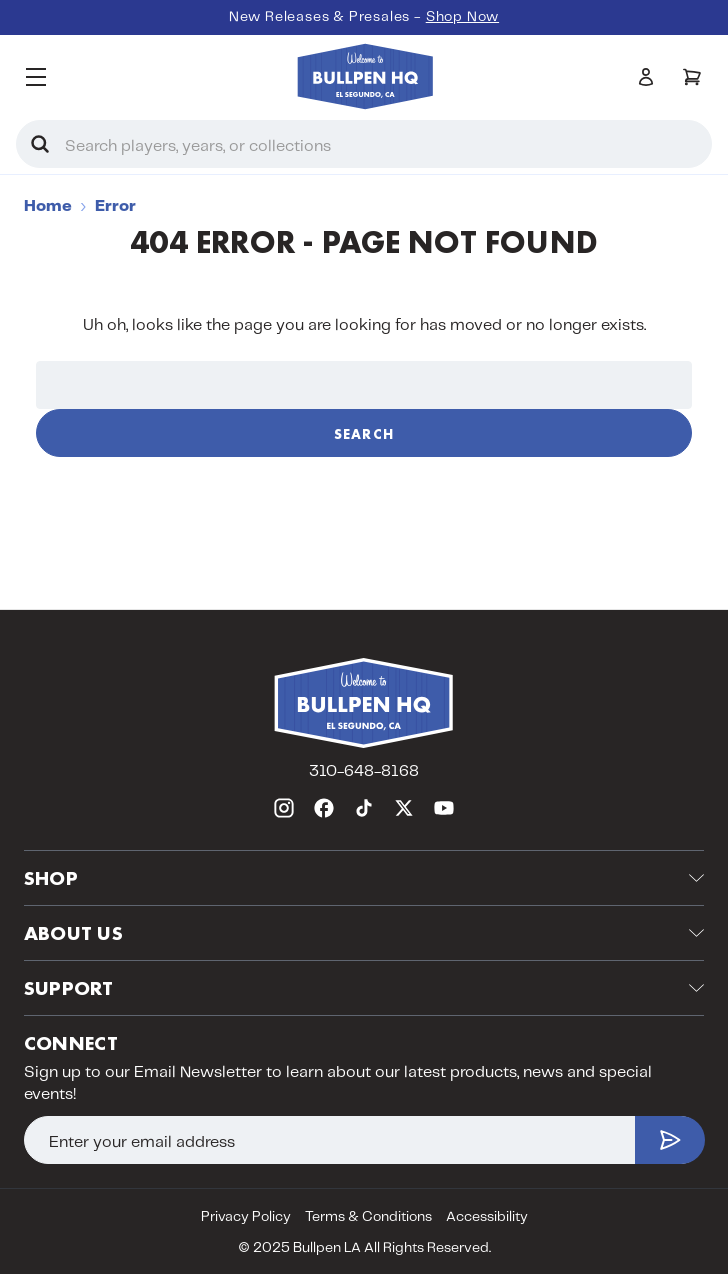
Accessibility (487, 1217)
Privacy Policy (246, 1217)
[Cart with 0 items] (692, 77)
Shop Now (462, 17)
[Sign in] (646, 77)
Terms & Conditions (368, 1217)
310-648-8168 (364, 771)
